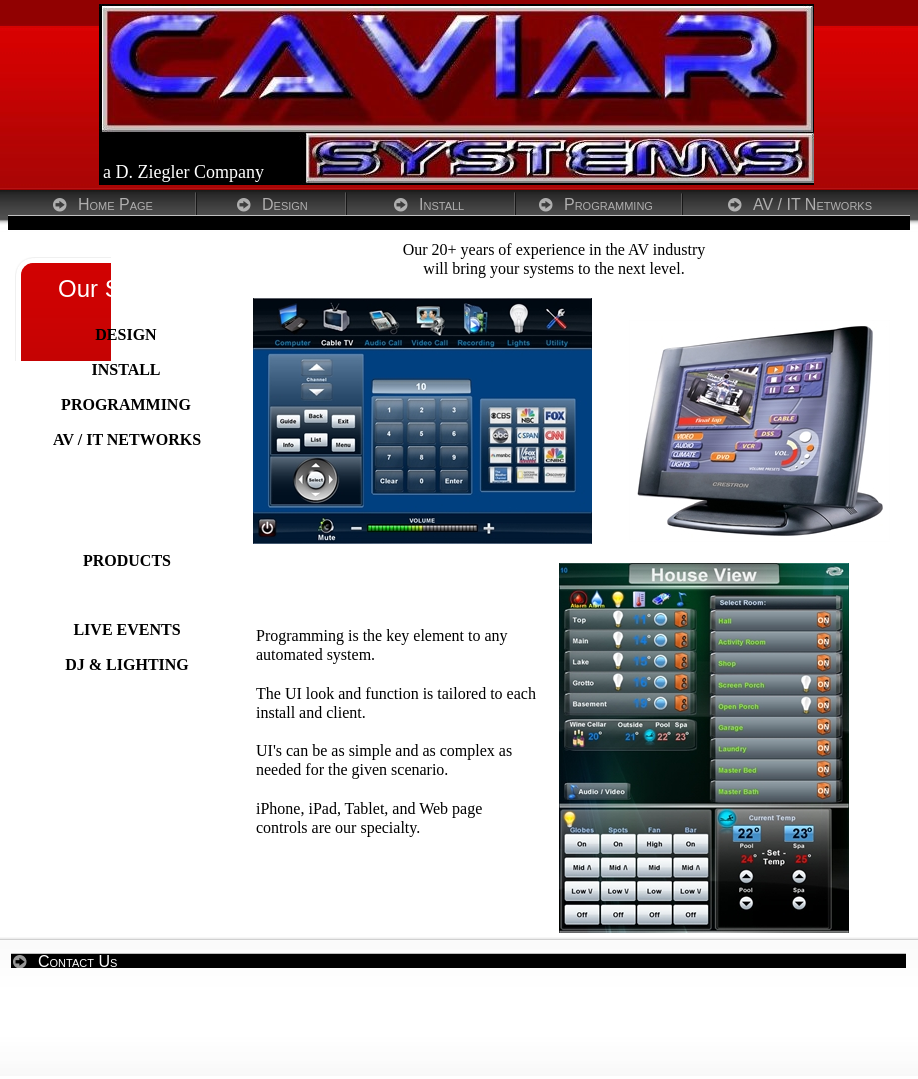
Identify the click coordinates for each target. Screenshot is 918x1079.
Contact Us (77, 961)
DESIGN (125, 334)
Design (285, 204)
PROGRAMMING (126, 404)
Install (441, 204)
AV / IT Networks (812, 204)
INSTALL (125, 369)
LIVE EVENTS (126, 629)
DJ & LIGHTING (127, 664)
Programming (608, 204)
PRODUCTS (127, 560)
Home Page (115, 204)
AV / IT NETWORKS (127, 439)
